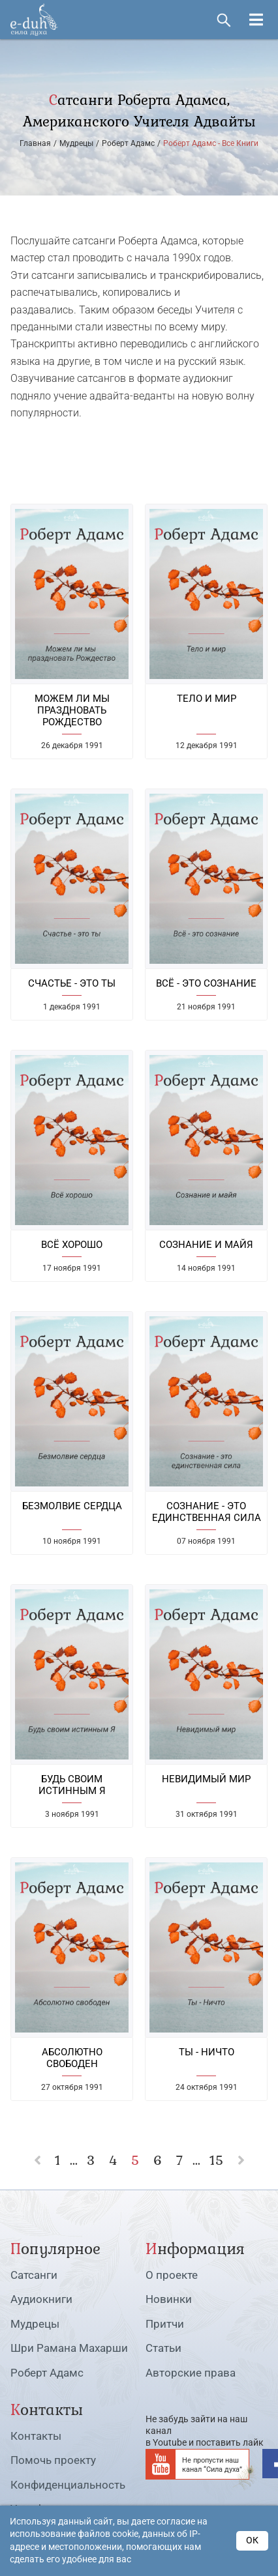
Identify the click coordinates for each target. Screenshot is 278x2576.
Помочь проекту (53, 2460)
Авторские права (191, 2372)
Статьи (163, 2347)
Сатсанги (33, 2274)
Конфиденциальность (67, 2484)
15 (216, 2159)
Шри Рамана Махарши (69, 2347)
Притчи (165, 2323)
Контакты (35, 2435)
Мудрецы (34, 2323)
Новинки (169, 2299)
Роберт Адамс (47, 2372)
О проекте (172, 2274)
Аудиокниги (41, 2299)
